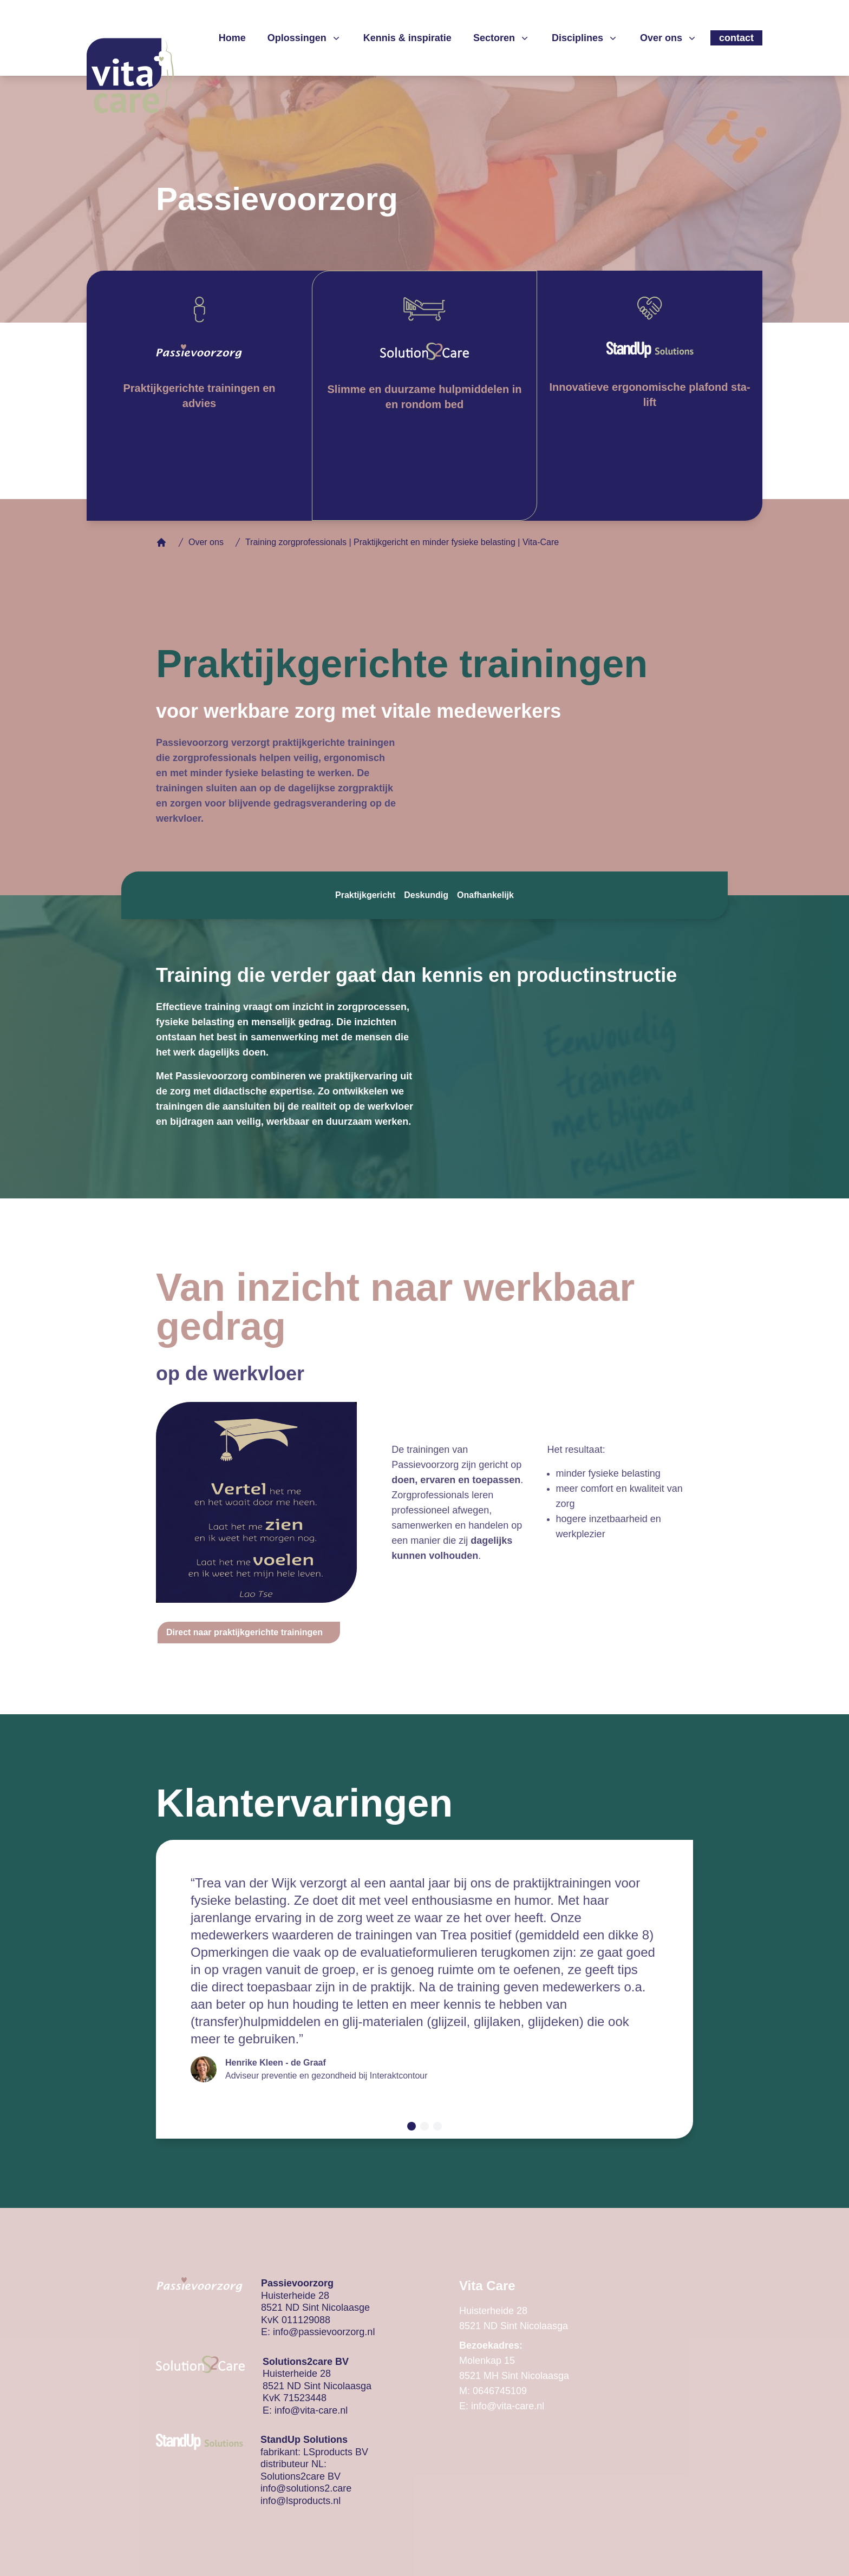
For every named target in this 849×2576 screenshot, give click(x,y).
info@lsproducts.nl (300, 2500)
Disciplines (585, 37)
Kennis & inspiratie (407, 37)
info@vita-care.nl (311, 2410)
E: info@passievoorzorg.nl (318, 2331)
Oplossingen (304, 37)
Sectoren (501, 37)
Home (232, 37)
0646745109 (500, 2390)
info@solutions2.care (305, 2488)
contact (736, 37)
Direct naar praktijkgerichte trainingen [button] (244, 1632)
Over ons (668, 37)
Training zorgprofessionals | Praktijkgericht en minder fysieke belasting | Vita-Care (402, 542)
